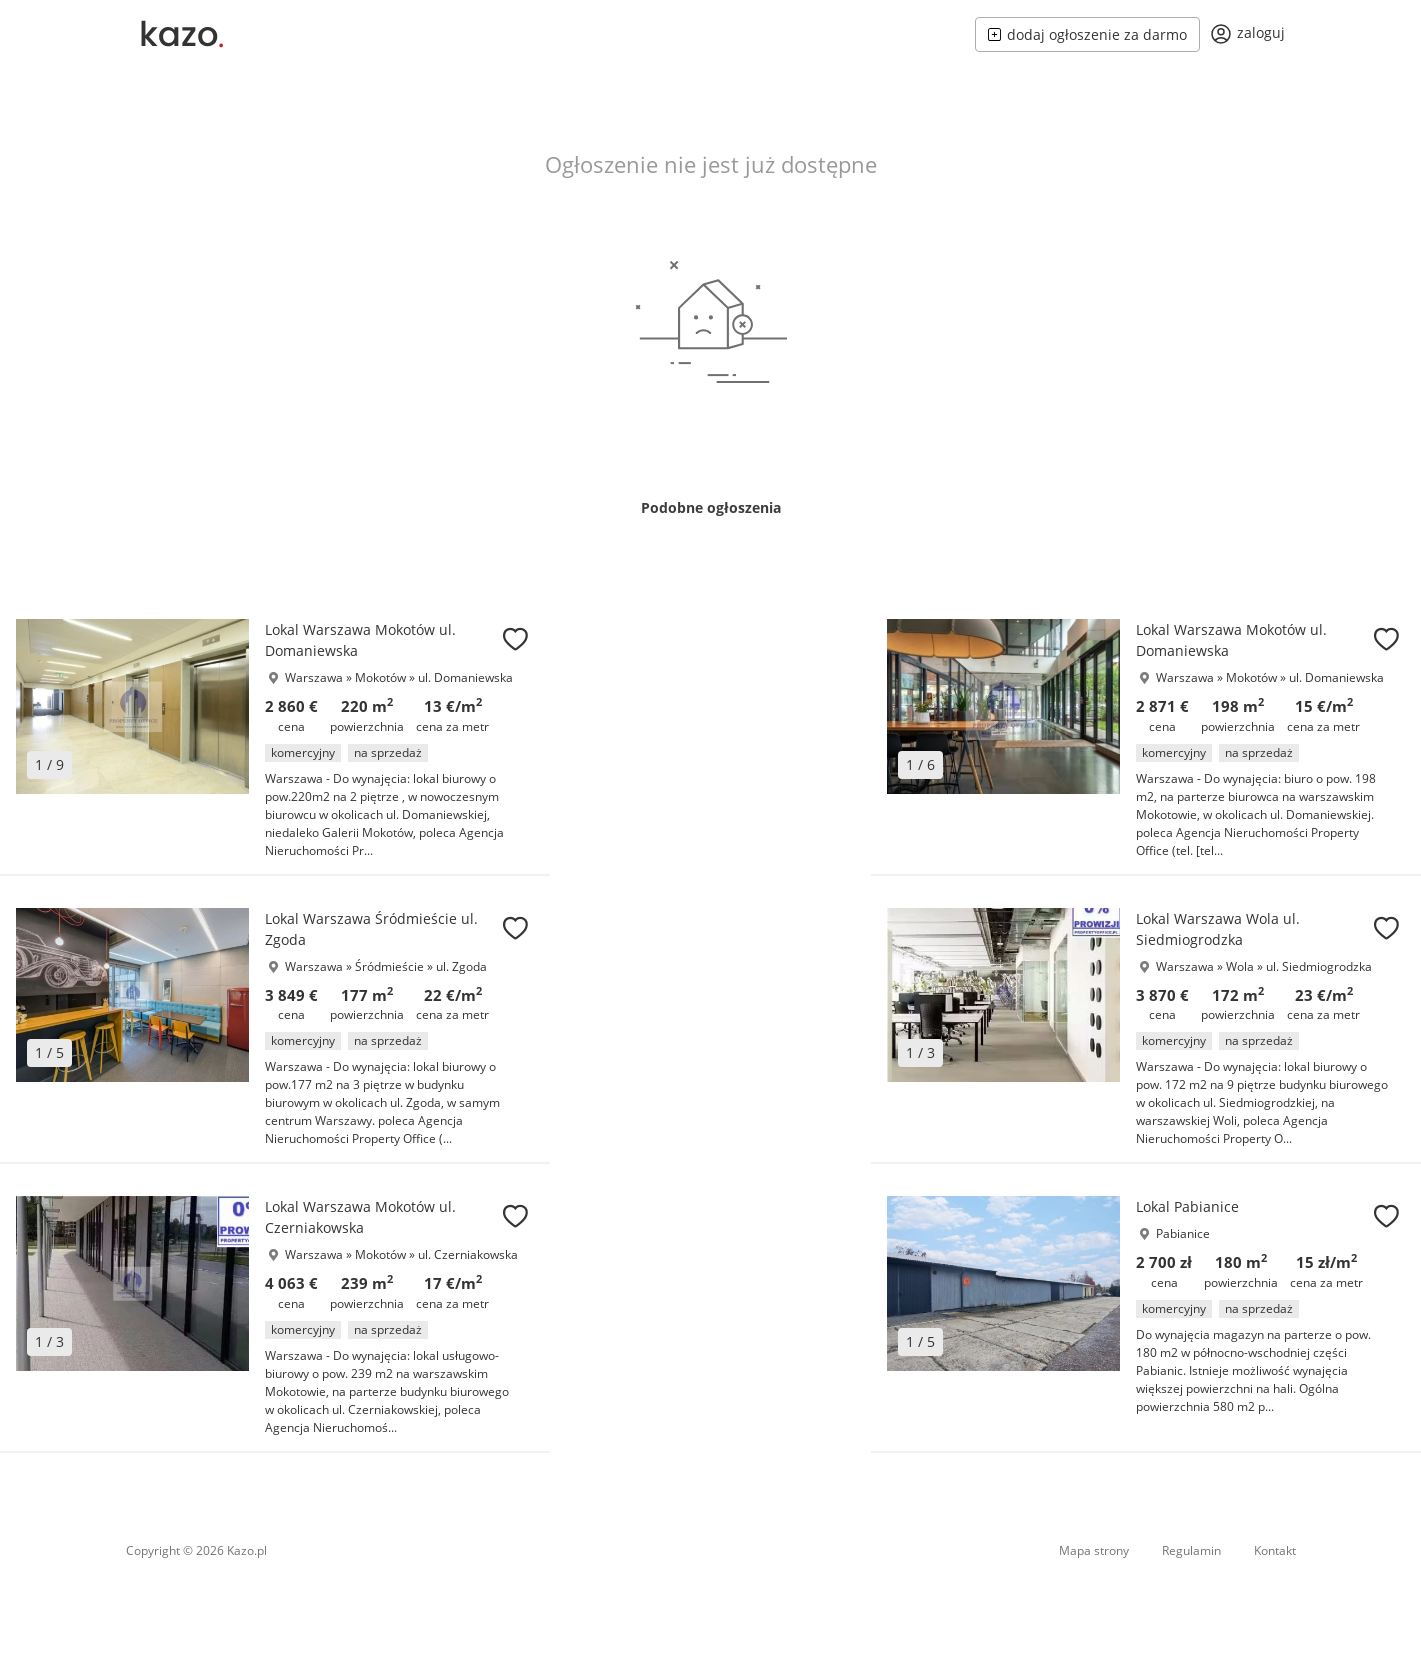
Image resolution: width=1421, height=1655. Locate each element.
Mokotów (382, 677)
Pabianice (1183, 1233)
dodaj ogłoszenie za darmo (1087, 34)
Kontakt (1275, 1550)
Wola (1241, 966)
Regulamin (1191, 1550)
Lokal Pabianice (1187, 1206)
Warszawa (314, 677)
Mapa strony (1094, 1550)
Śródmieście (391, 966)
